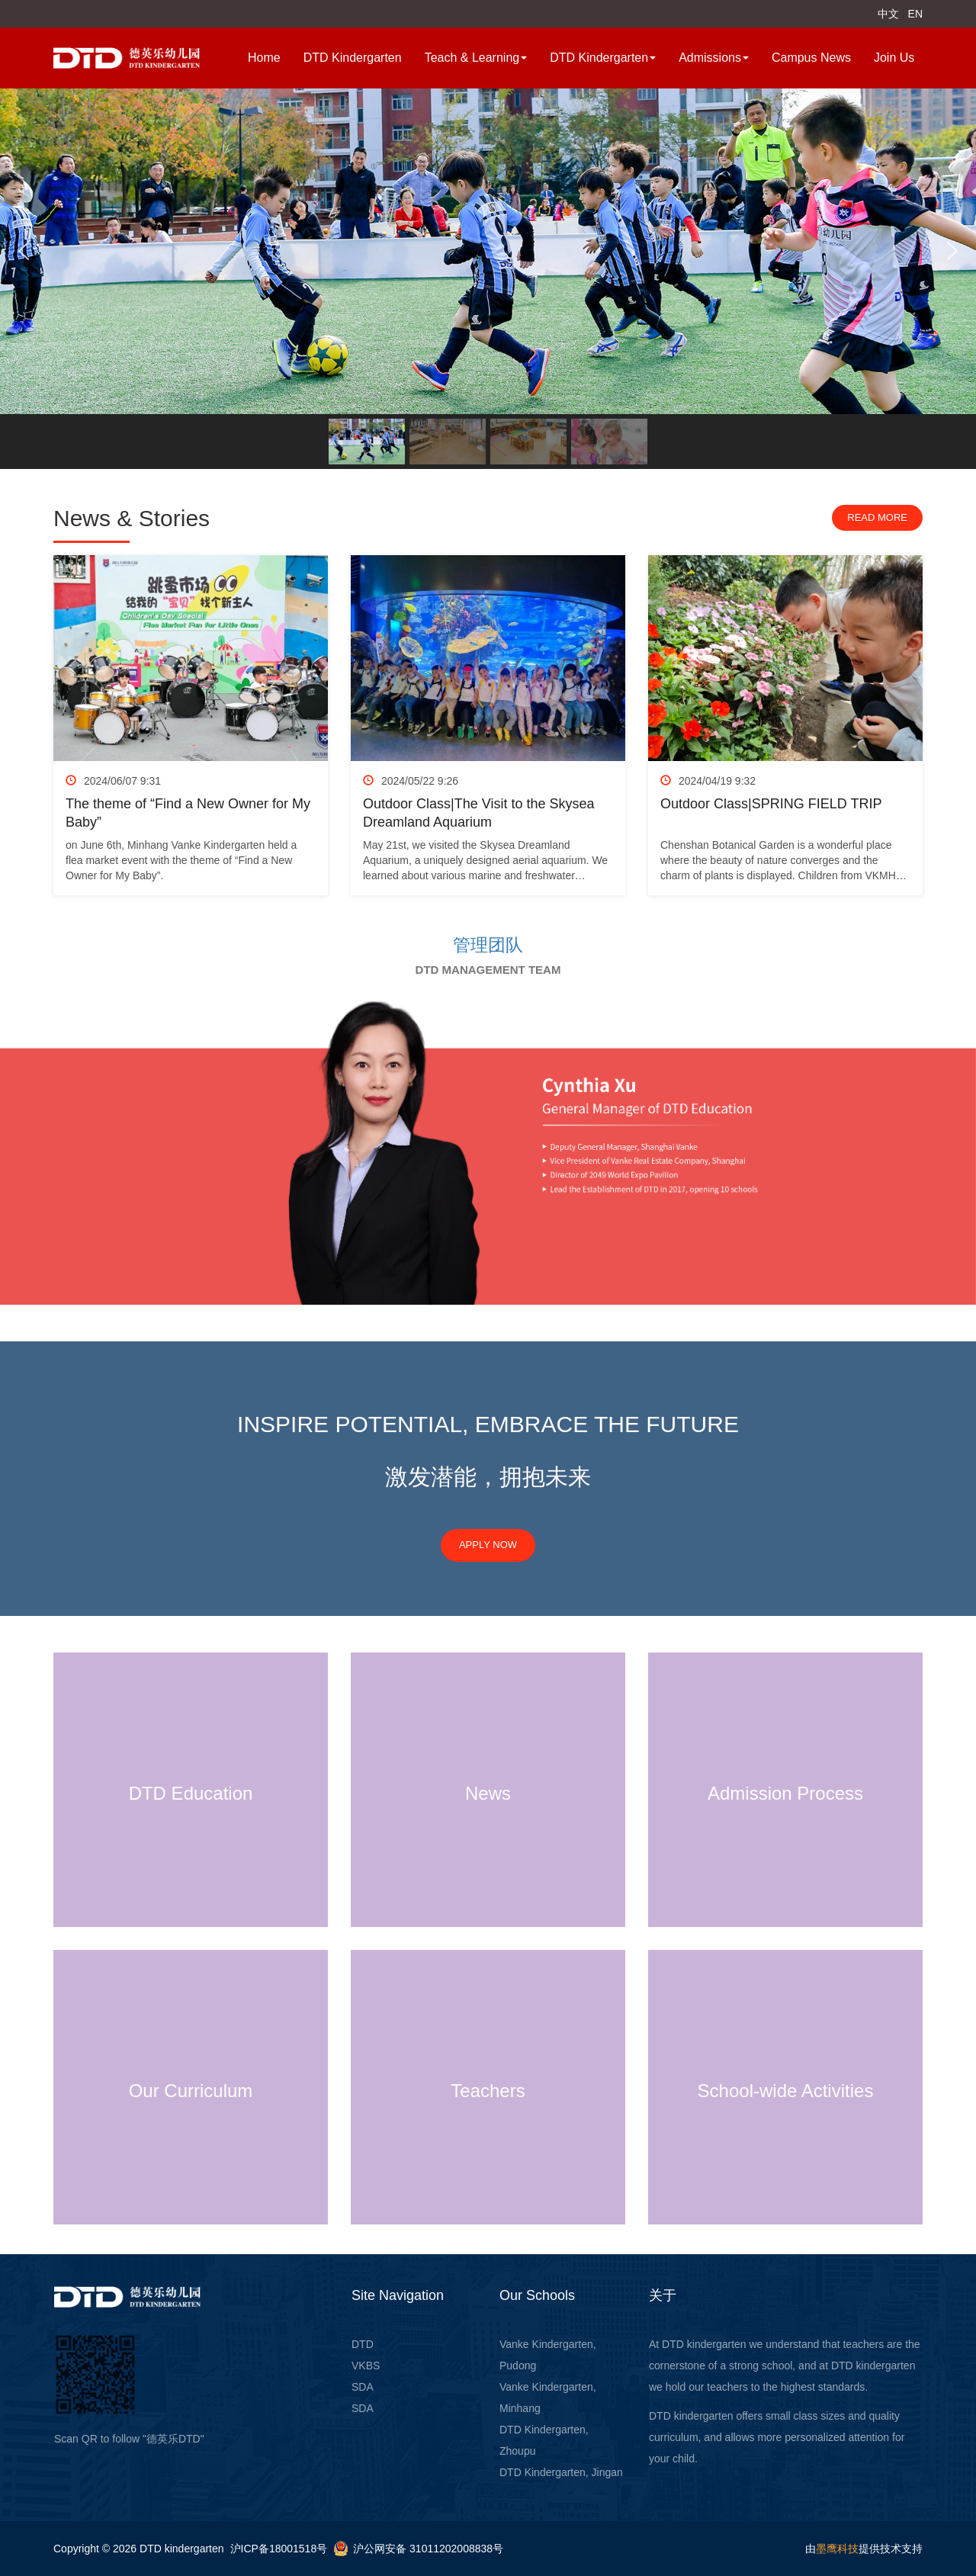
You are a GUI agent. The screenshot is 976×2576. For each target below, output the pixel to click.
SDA (363, 2387)
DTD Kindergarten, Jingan (561, 2472)
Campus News (811, 57)
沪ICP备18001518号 (279, 2548)
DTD (363, 2344)
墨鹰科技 (837, 2548)
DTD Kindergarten (352, 57)
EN (915, 14)
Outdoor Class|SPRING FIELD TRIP (770, 803)
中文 (888, 14)
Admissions (714, 57)
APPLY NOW (488, 1544)
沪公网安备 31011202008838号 (428, 2548)
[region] (488, 278)
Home (264, 57)
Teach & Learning (476, 57)
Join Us (894, 57)
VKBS (366, 2365)
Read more (877, 517)
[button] (23, 251)
